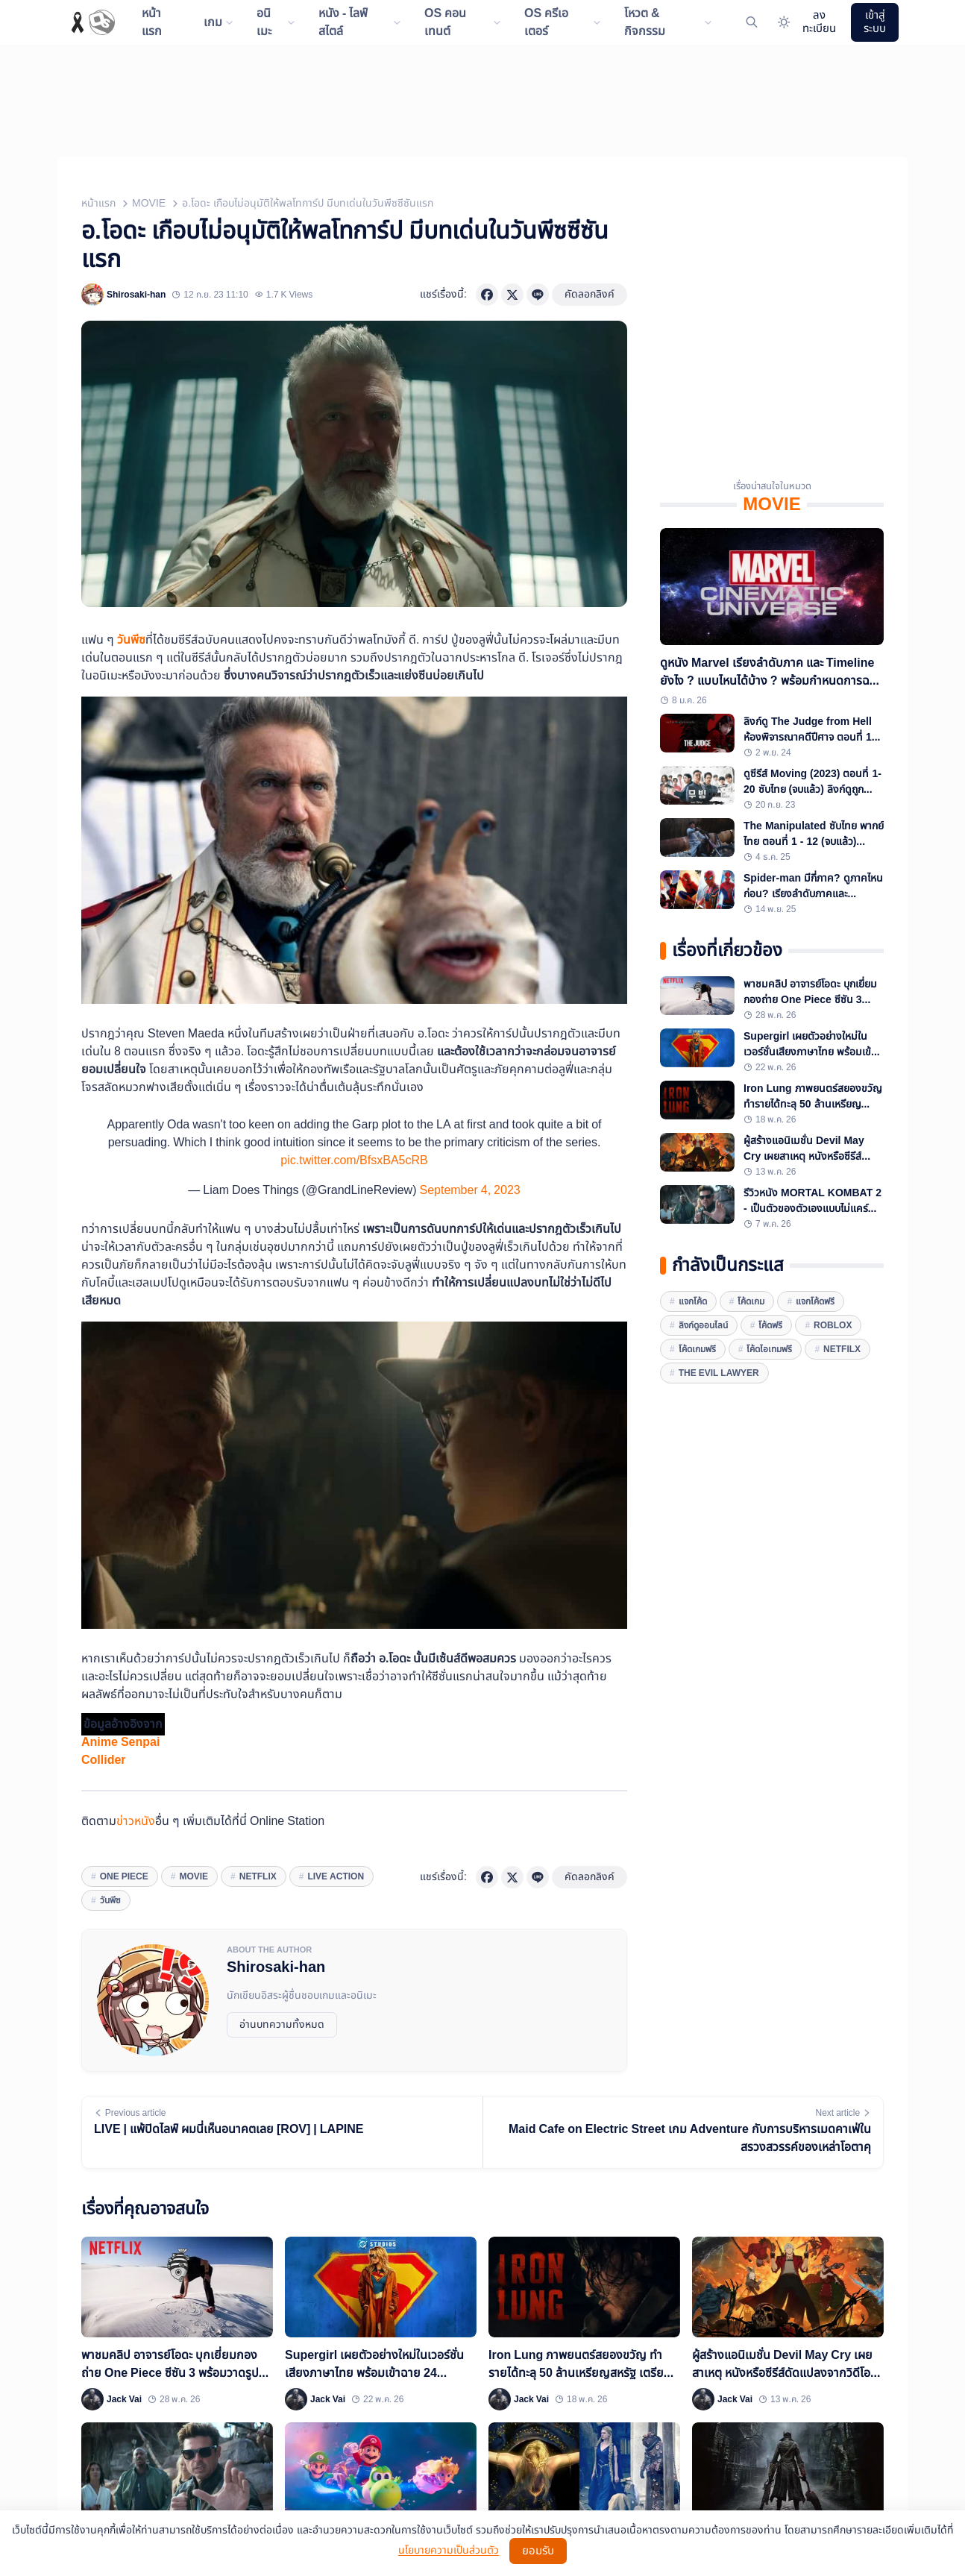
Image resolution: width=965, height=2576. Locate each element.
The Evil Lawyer (719, 1373)
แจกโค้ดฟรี (815, 1301)
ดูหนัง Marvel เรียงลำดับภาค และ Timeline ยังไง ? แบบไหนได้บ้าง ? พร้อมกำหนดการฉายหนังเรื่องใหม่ (771, 672)
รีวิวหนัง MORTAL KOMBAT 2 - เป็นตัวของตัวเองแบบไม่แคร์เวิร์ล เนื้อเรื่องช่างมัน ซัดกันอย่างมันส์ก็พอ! (813, 1200)
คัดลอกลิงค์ (589, 294)
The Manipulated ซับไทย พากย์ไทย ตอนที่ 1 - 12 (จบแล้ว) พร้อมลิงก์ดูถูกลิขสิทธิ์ (814, 833)
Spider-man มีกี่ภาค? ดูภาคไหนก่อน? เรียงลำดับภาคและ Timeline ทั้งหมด (813, 886)
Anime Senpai (120, 1742)
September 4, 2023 (469, 1190)
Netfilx (842, 1349)
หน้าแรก (98, 203)
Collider (103, 1760)
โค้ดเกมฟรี (697, 1349)
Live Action (335, 1876)
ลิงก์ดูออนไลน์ (703, 1325)
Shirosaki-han (136, 294)
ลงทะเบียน (819, 22)
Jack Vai (124, 2399)
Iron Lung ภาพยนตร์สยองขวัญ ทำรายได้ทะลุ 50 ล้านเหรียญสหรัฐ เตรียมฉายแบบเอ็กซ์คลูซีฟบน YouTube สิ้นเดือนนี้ (813, 1096)
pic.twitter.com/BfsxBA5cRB (353, 1160)
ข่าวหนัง (135, 1821)
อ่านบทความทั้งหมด (281, 2024)
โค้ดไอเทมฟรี (769, 1349)
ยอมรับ (538, 2551)
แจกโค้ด (693, 1301)
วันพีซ (131, 640)
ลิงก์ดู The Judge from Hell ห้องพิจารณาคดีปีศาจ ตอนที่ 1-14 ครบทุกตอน (809, 729)
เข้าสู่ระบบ (875, 22)
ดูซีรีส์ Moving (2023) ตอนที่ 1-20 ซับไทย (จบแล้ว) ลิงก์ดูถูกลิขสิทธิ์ (812, 781)
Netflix (258, 1876)
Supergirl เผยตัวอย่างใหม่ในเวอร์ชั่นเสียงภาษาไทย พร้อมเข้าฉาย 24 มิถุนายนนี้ (810, 1044)
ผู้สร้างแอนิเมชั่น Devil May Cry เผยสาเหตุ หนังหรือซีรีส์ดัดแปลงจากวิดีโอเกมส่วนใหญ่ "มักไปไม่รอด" (807, 1148)
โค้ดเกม (751, 1301)
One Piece (124, 1876)
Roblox (833, 1325)
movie (193, 1876)
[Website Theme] (783, 23)
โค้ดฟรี (770, 1325)
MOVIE (149, 203)
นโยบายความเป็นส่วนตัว (448, 2551)
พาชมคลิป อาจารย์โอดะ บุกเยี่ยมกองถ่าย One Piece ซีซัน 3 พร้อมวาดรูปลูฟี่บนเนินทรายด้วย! (813, 992)
